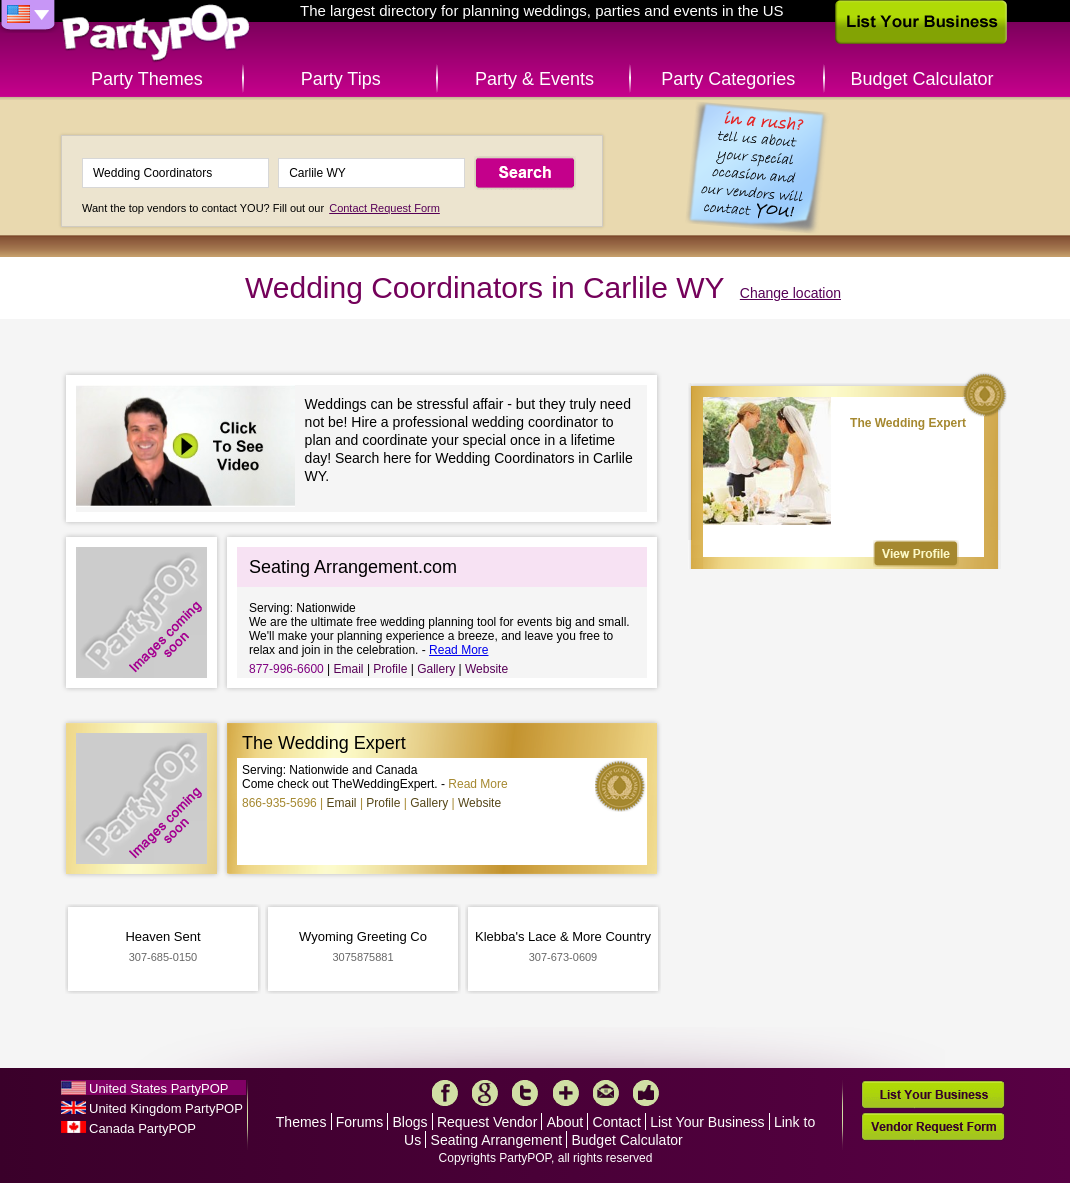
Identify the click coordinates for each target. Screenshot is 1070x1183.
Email (349, 669)
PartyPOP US (156, 33)
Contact (617, 1122)
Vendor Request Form (933, 1126)
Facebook (445, 1093)
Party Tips (341, 79)
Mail (606, 1093)
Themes (301, 1122)
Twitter (525, 1093)
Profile (390, 669)
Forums (359, 1122)
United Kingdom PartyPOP (166, 1108)
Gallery (436, 669)
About (565, 1122)
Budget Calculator (922, 79)
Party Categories (728, 79)
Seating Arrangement (497, 1140)
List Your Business (707, 1122)
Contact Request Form (384, 208)
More (566, 1093)
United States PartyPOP (158, 1088)
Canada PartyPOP (142, 1128)
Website (486, 669)
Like (646, 1093)
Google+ (485, 1093)
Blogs (410, 1122)
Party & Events (534, 79)
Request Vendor (487, 1122)
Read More (458, 650)
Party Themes (147, 79)
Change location (790, 293)
